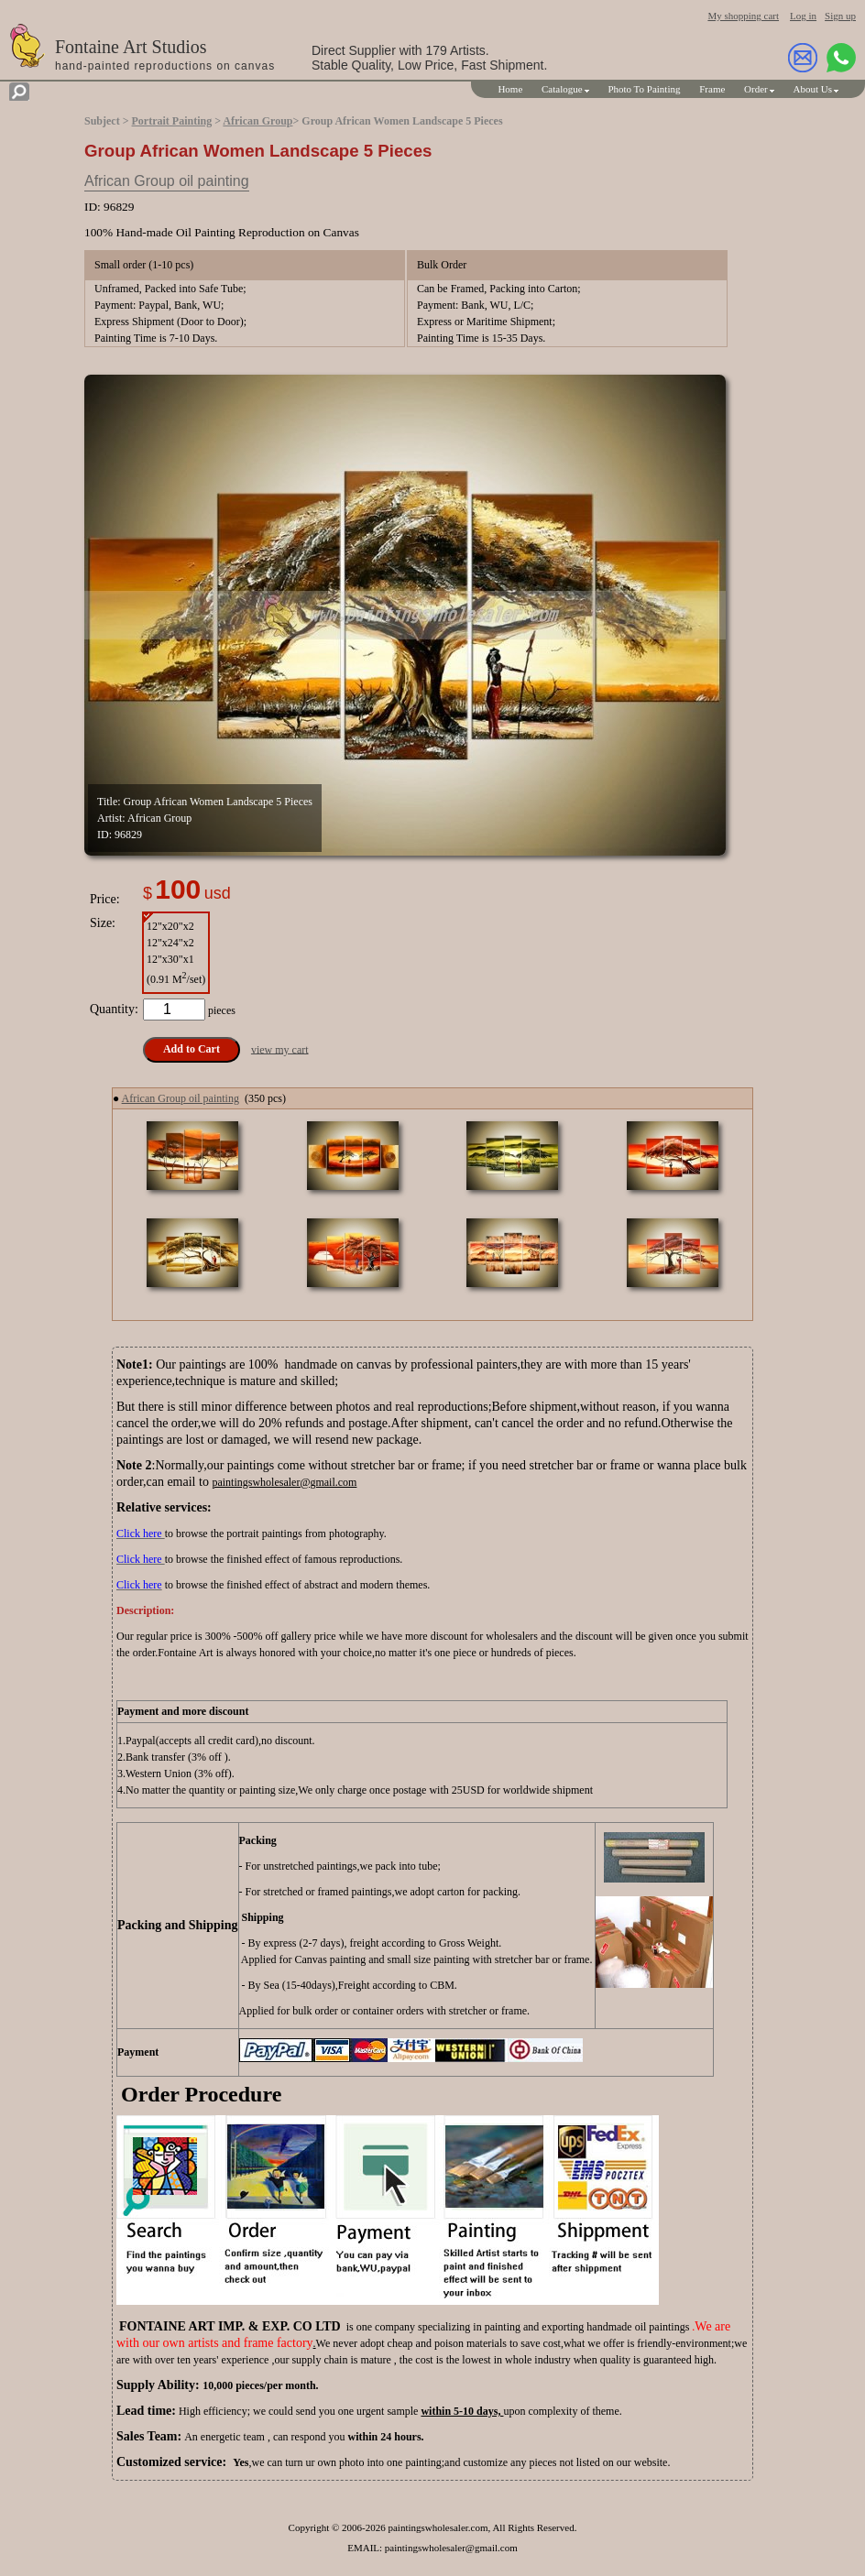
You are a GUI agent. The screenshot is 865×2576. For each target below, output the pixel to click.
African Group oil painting (166, 181)
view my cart (280, 1048)
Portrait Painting (172, 121)
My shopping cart (743, 15)
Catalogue (562, 88)
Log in (803, 15)
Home (510, 88)
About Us (813, 88)
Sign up (840, 15)
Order (756, 88)
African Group (257, 121)
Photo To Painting (644, 88)
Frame (712, 88)
